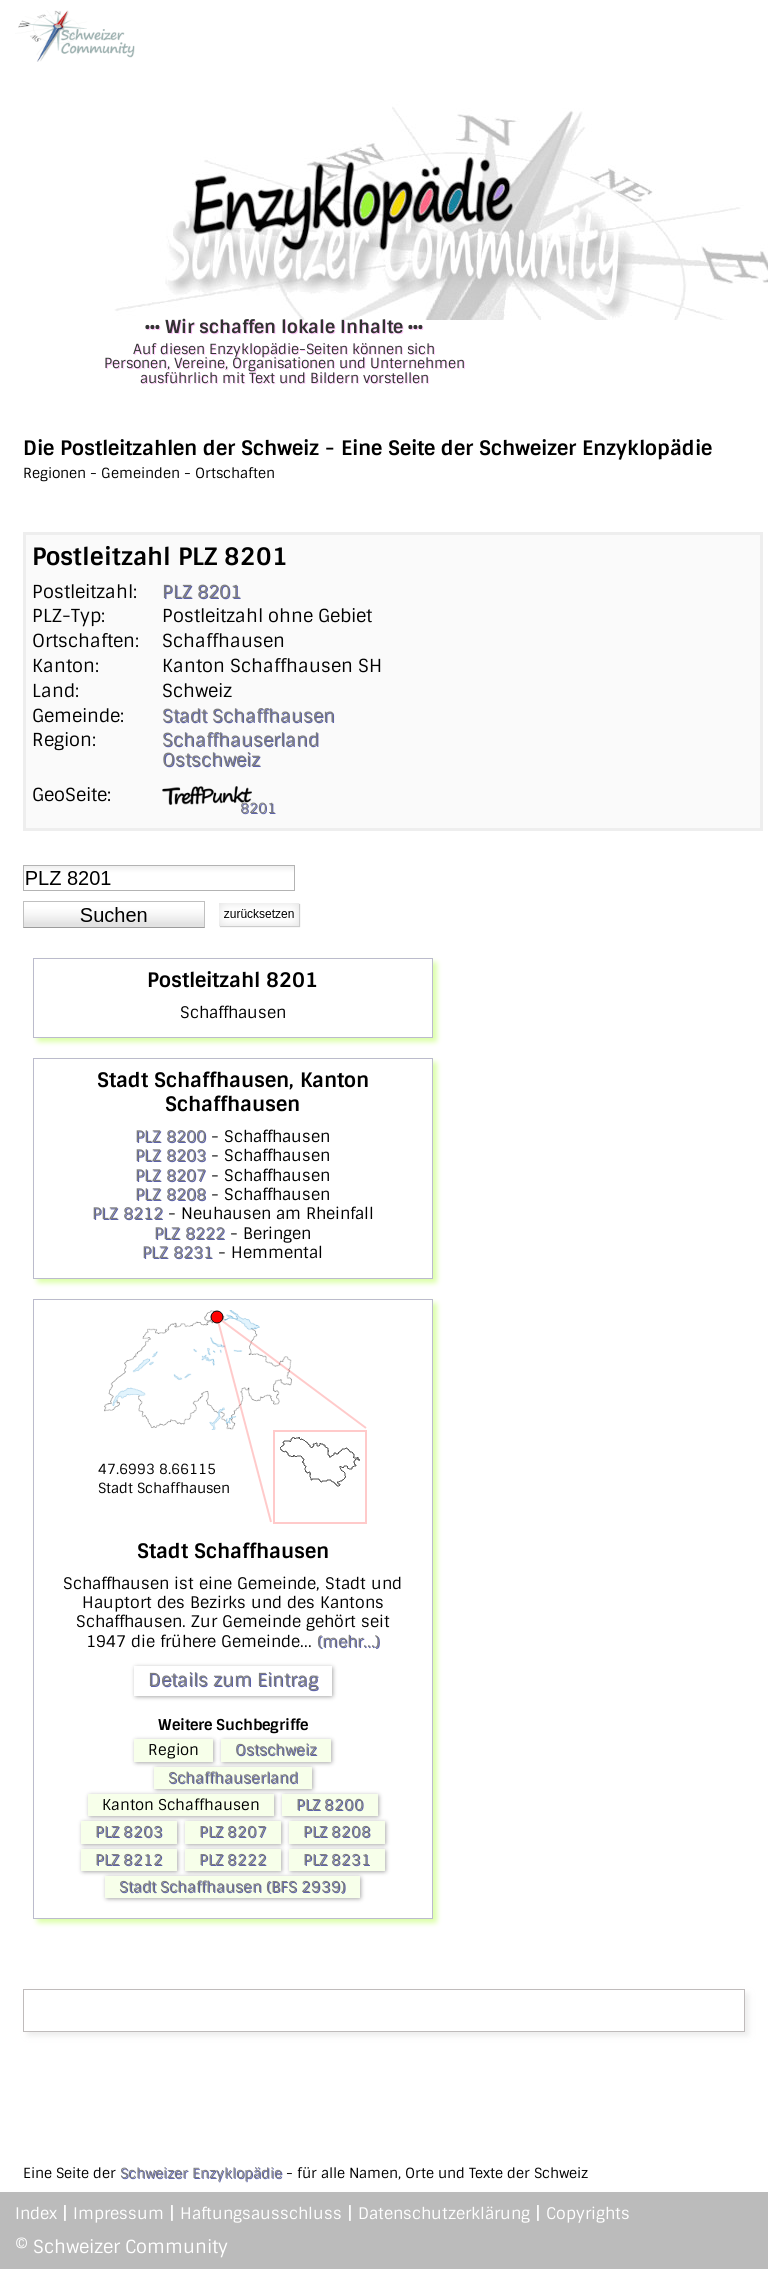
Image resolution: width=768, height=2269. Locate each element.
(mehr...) (348, 1641)
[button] (114, 915)
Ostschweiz (211, 760)
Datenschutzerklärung (444, 2213)
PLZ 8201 (201, 592)
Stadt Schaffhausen (248, 716)
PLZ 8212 (127, 1213)
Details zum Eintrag (233, 1680)
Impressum (118, 2213)
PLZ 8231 (177, 1252)
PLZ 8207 (170, 1175)
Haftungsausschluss (261, 2213)
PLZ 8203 (170, 1155)
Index (36, 2213)
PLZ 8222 (189, 1233)
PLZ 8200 (170, 1136)
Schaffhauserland (240, 740)
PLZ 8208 (170, 1194)
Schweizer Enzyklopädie (201, 2173)
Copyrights (588, 2213)
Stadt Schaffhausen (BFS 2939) (232, 1887)
